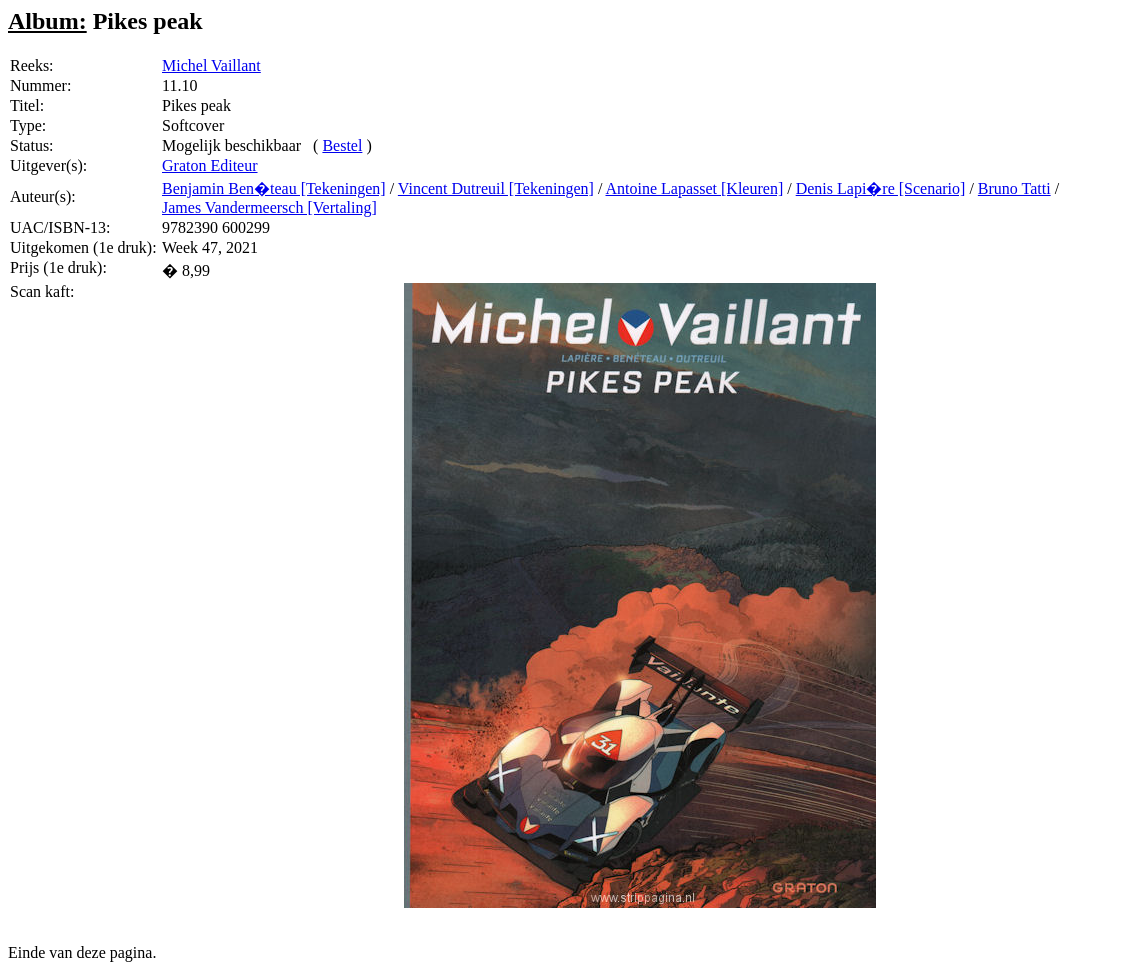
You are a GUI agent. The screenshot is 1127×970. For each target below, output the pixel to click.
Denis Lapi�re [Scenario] (881, 188)
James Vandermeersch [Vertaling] (269, 207)
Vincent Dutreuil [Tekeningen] (496, 188)
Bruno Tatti (1014, 188)
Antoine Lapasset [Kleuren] (695, 188)
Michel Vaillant (211, 65)
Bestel (342, 145)
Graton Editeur (210, 165)
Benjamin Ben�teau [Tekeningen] (274, 188)
